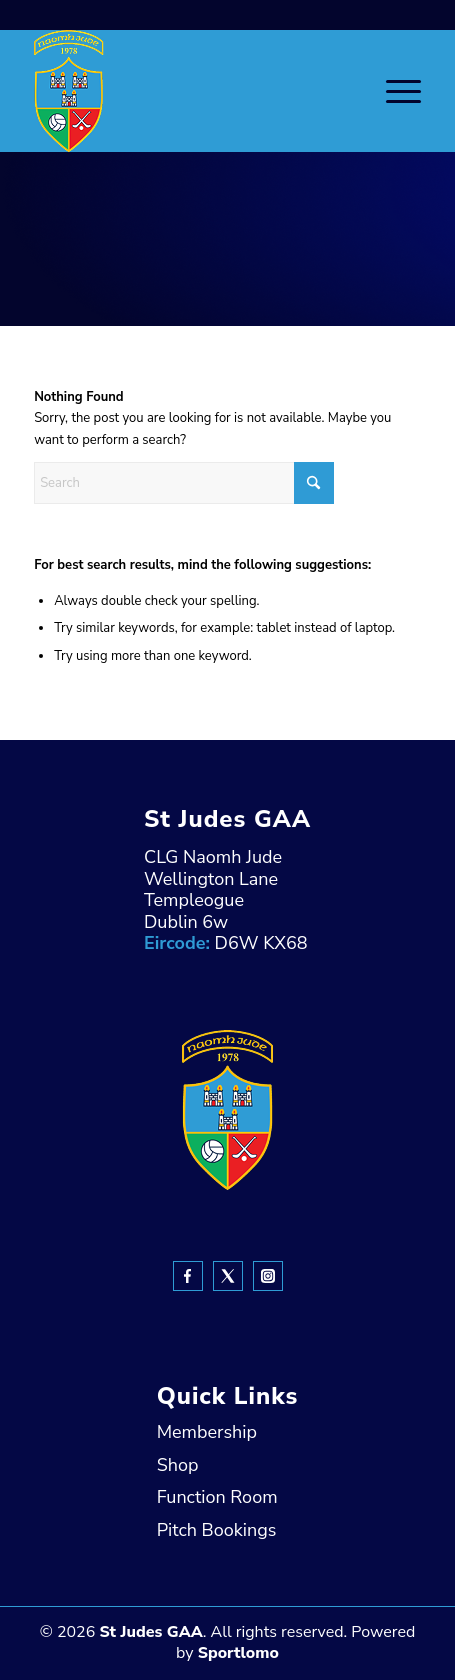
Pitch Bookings (217, 1530)
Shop (178, 1465)
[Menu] (393, 91)
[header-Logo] (188, 91)
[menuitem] (393, 91)
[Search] (184, 483)
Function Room (217, 1497)
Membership (207, 1432)
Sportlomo (238, 1653)
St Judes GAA (150, 1632)
